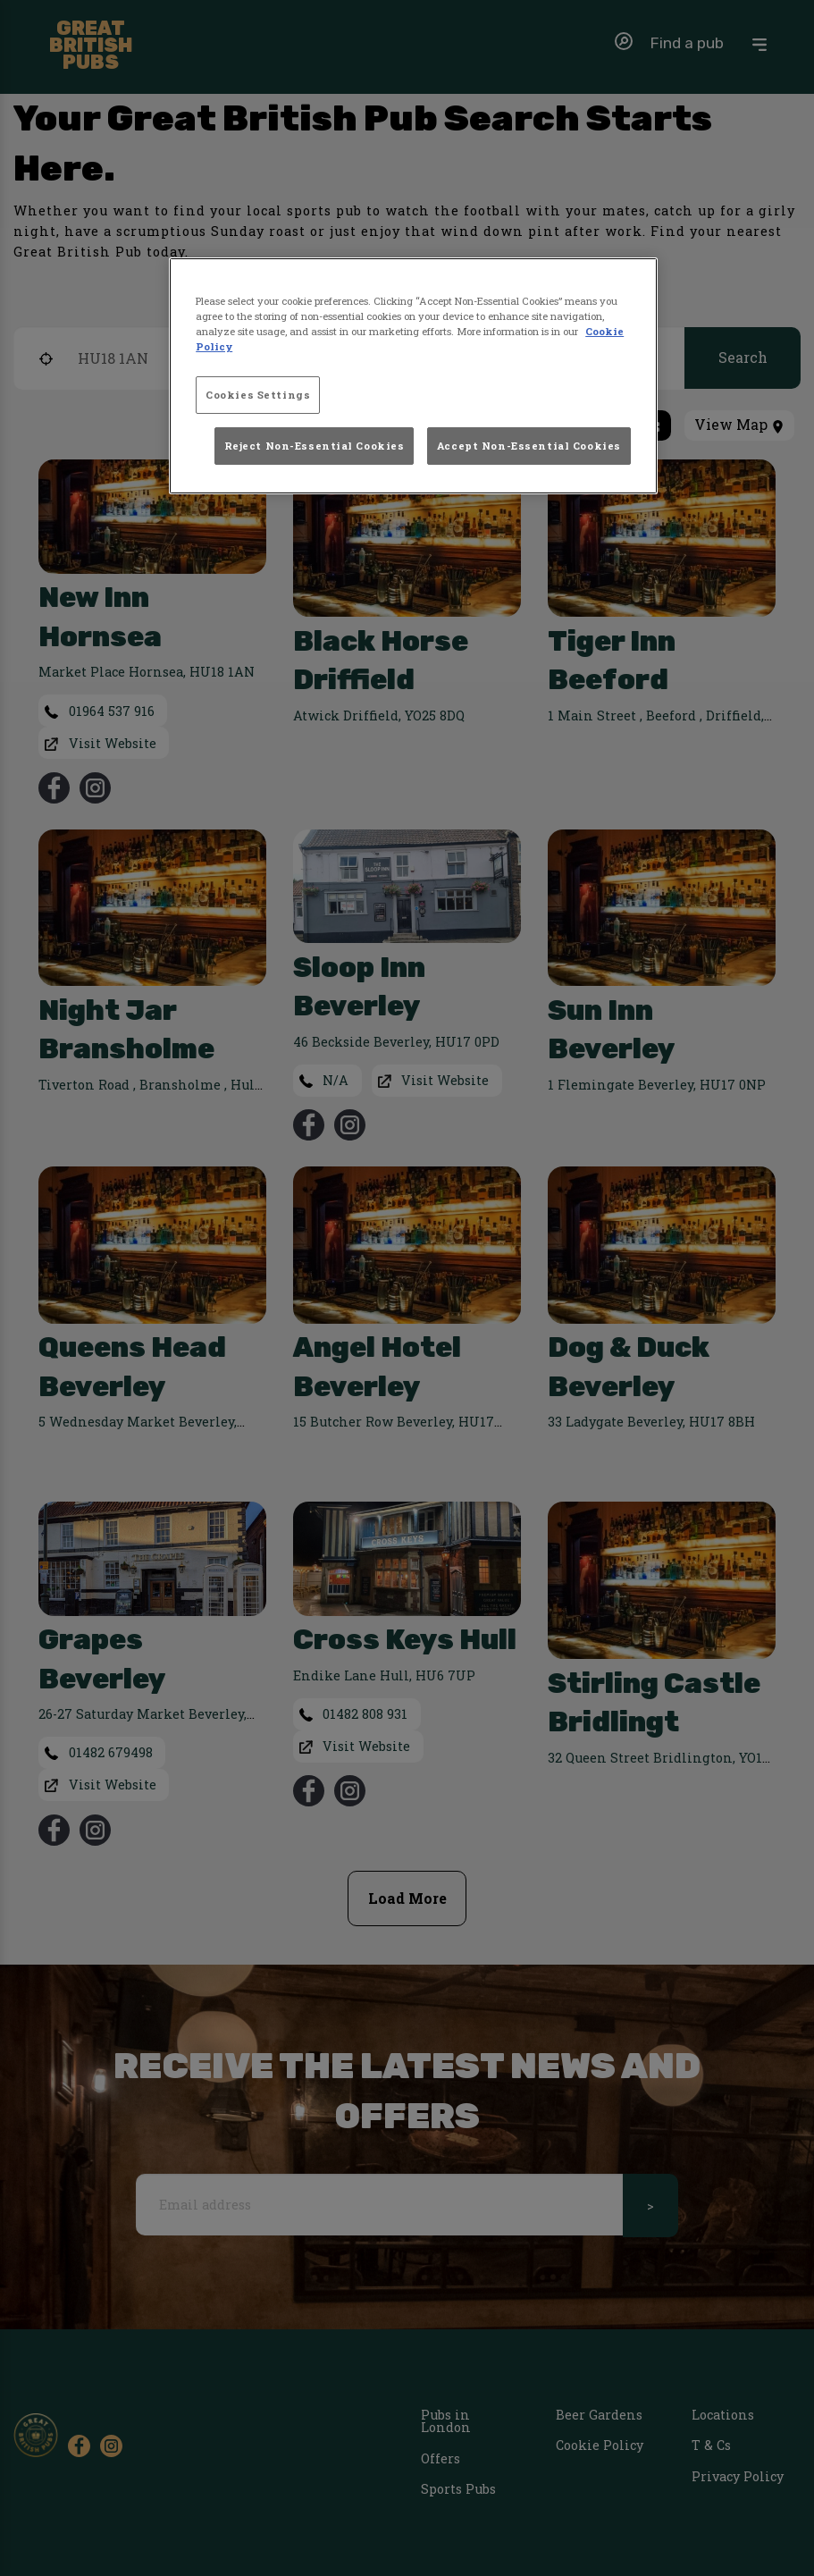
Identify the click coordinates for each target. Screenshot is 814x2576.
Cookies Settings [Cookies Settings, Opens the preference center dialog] (258, 394)
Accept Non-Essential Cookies (529, 445)
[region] (413, 375)
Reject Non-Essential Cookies (314, 445)
